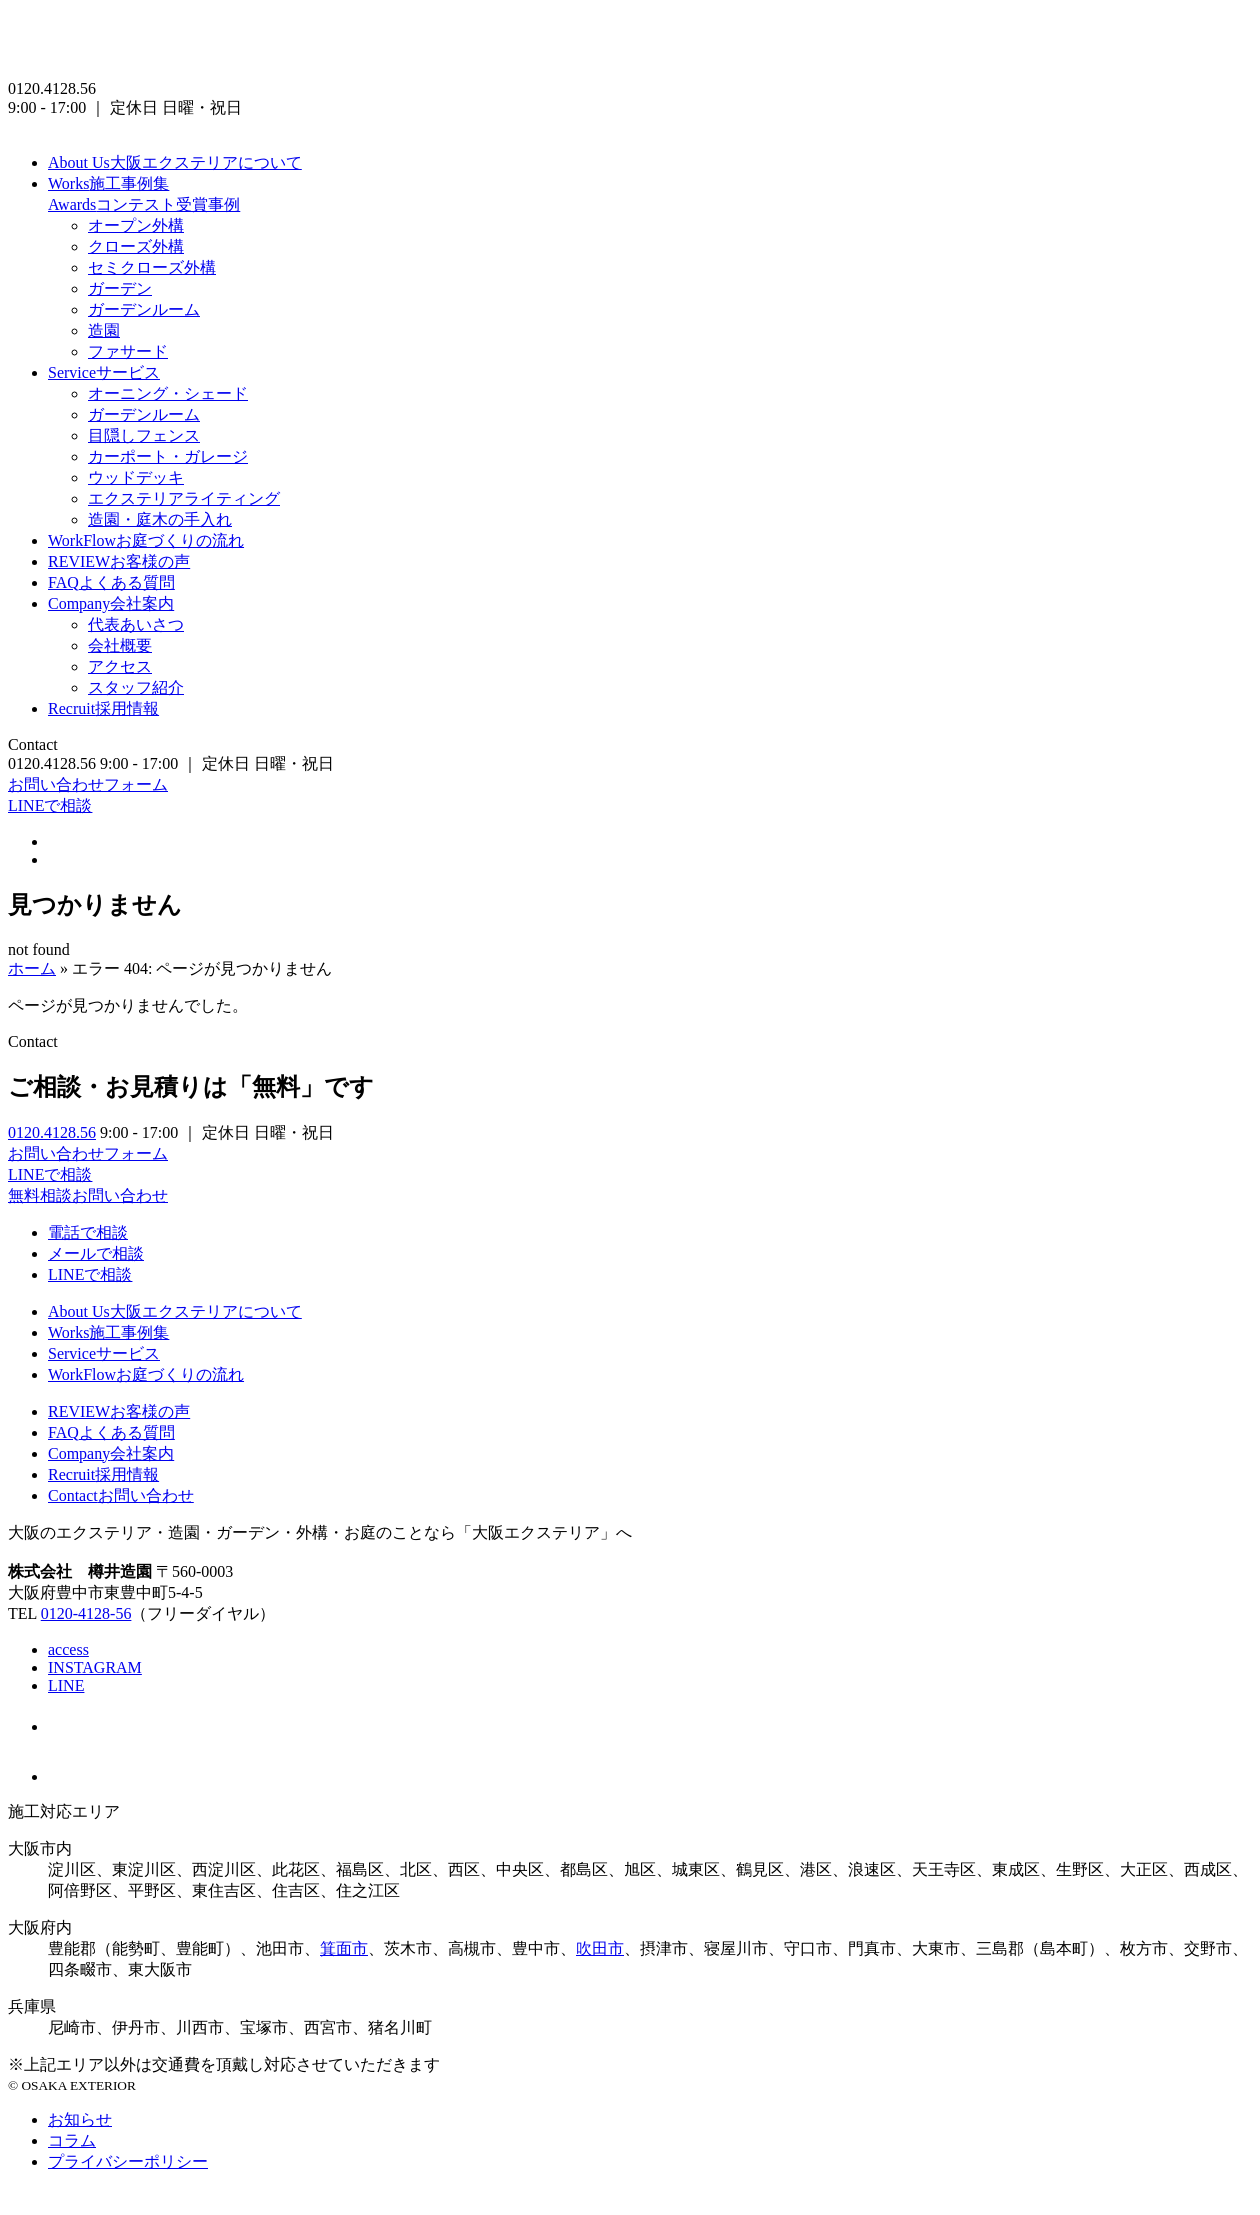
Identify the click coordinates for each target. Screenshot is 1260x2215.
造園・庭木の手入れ (160, 519)
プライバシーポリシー (128, 2161)
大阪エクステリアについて (175, 162)
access (68, 1649)
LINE (66, 1685)
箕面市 (344, 1948)
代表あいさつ (136, 624)
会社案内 (111, 603)
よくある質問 (111, 582)
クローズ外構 (136, 246)
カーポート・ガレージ (168, 456)
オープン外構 (136, 225)
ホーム (32, 968)
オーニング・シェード (168, 393)
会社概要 (120, 645)
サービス (104, 372)
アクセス (120, 666)
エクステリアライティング (184, 498)
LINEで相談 (50, 805)
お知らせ (80, 2119)
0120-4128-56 (86, 1613)
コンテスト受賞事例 (144, 204)
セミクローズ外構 (152, 267)
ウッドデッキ (136, 477)
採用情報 (103, 708)
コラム (72, 2140)
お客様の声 (119, 561)
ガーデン (120, 288)
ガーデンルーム (144, 309)
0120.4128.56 (52, 1132)
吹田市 (600, 1948)
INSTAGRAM (95, 1667)
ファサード (128, 351)
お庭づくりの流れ (146, 540)
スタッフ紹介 (136, 687)
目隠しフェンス (144, 435)
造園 (104, 330)
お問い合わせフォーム (88, 784)
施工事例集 (108, 183)
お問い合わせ (121, 1495)
